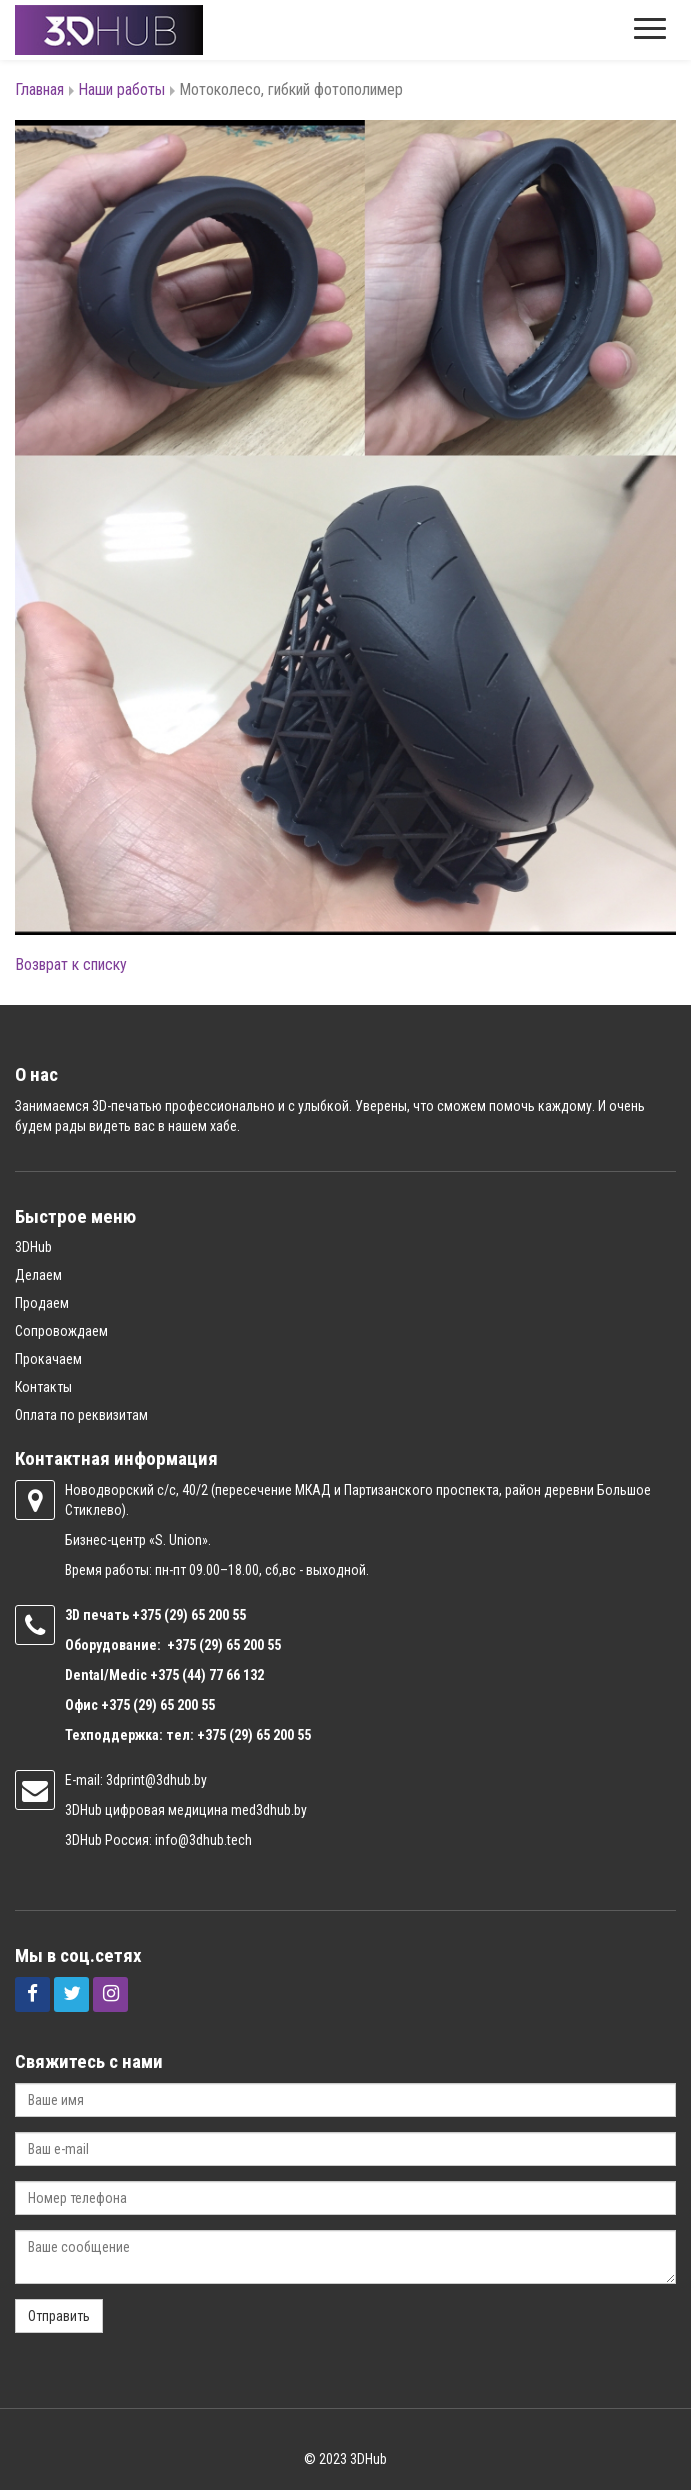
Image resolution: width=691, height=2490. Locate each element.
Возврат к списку (71, 964)
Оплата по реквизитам (81, 1415)
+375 (148, 1615)
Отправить (59, 2316)
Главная (39, 89)
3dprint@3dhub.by (156, 1780)
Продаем (42, 1303)
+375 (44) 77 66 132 (207, 1675)
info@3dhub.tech (203, 1840)
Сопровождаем (61, 1331)
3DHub (33, 1247)
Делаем (38, 1275)
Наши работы (121, 89)
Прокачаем (48, 1359)
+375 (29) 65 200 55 (158, 1705)
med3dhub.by (269, 1810)
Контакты (43, 1387)
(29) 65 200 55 (205, 1615)
